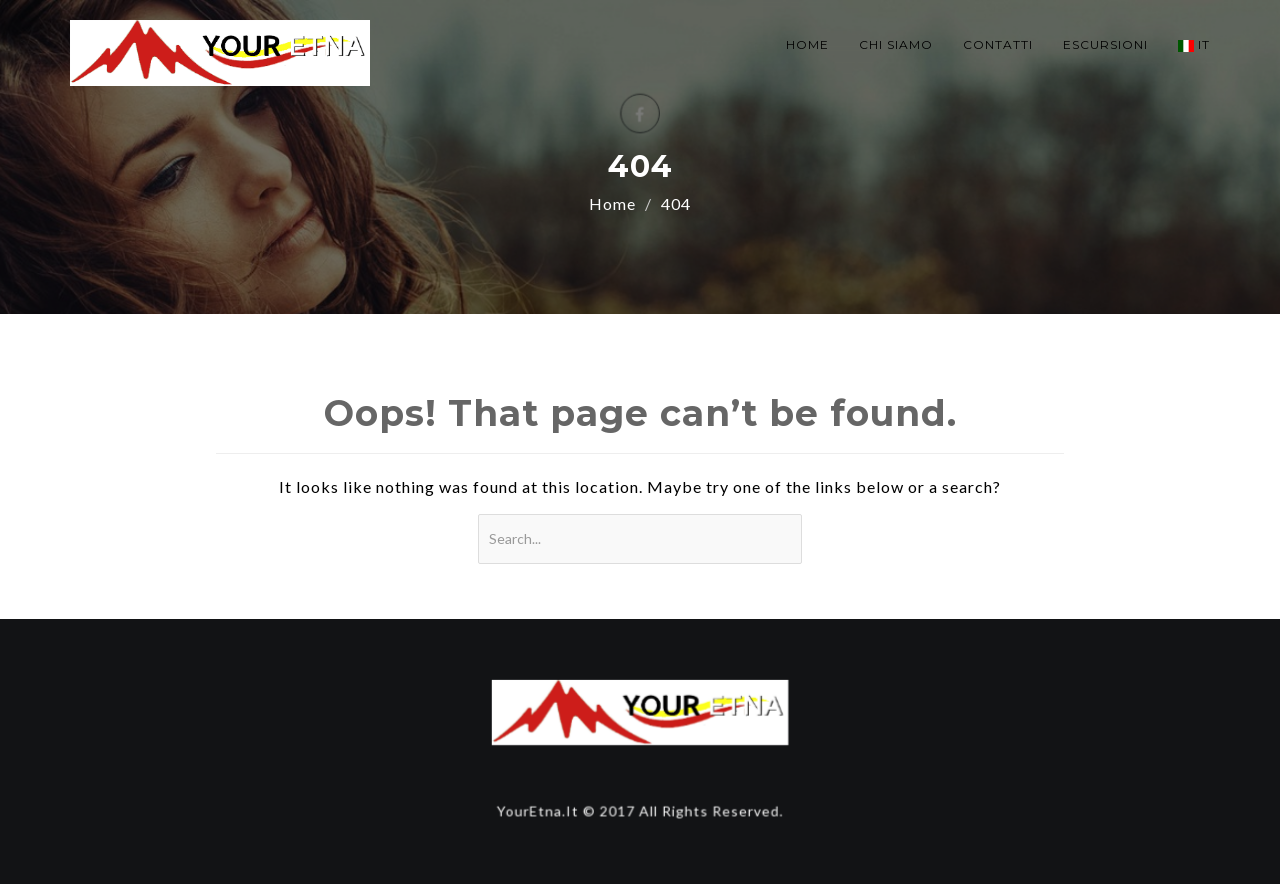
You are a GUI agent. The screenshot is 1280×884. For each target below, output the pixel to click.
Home (612, 203)
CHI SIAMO (896, 44)
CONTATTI (998, 44)
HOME (807, 44)
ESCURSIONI (1105, 44)
